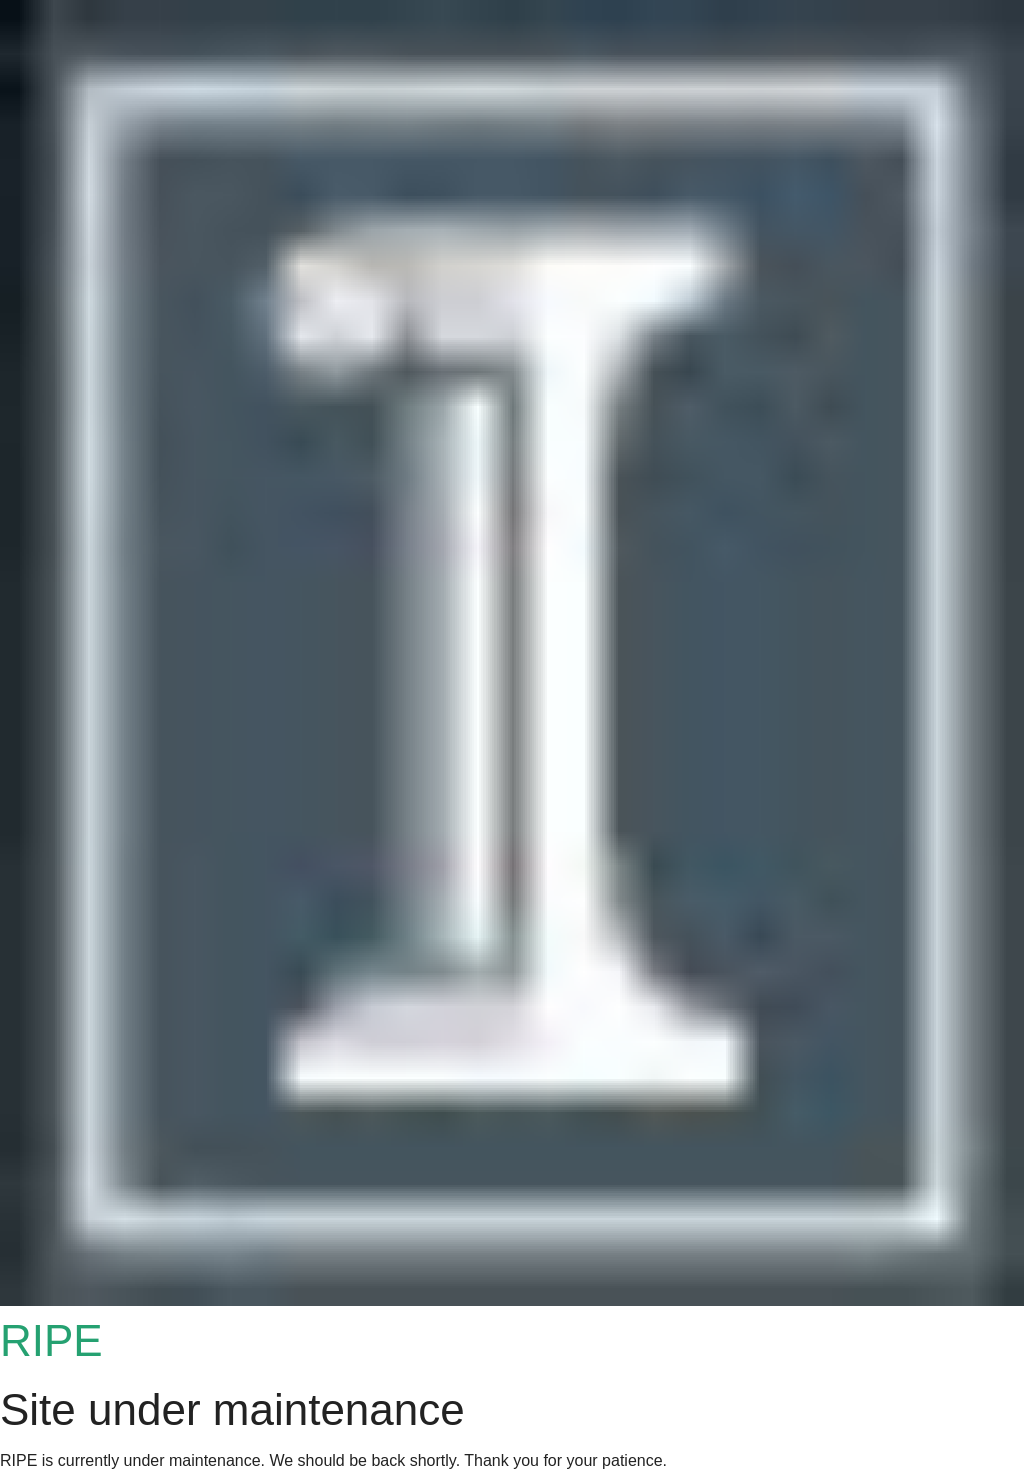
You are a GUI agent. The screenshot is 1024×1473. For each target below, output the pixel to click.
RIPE (51, 1340)
